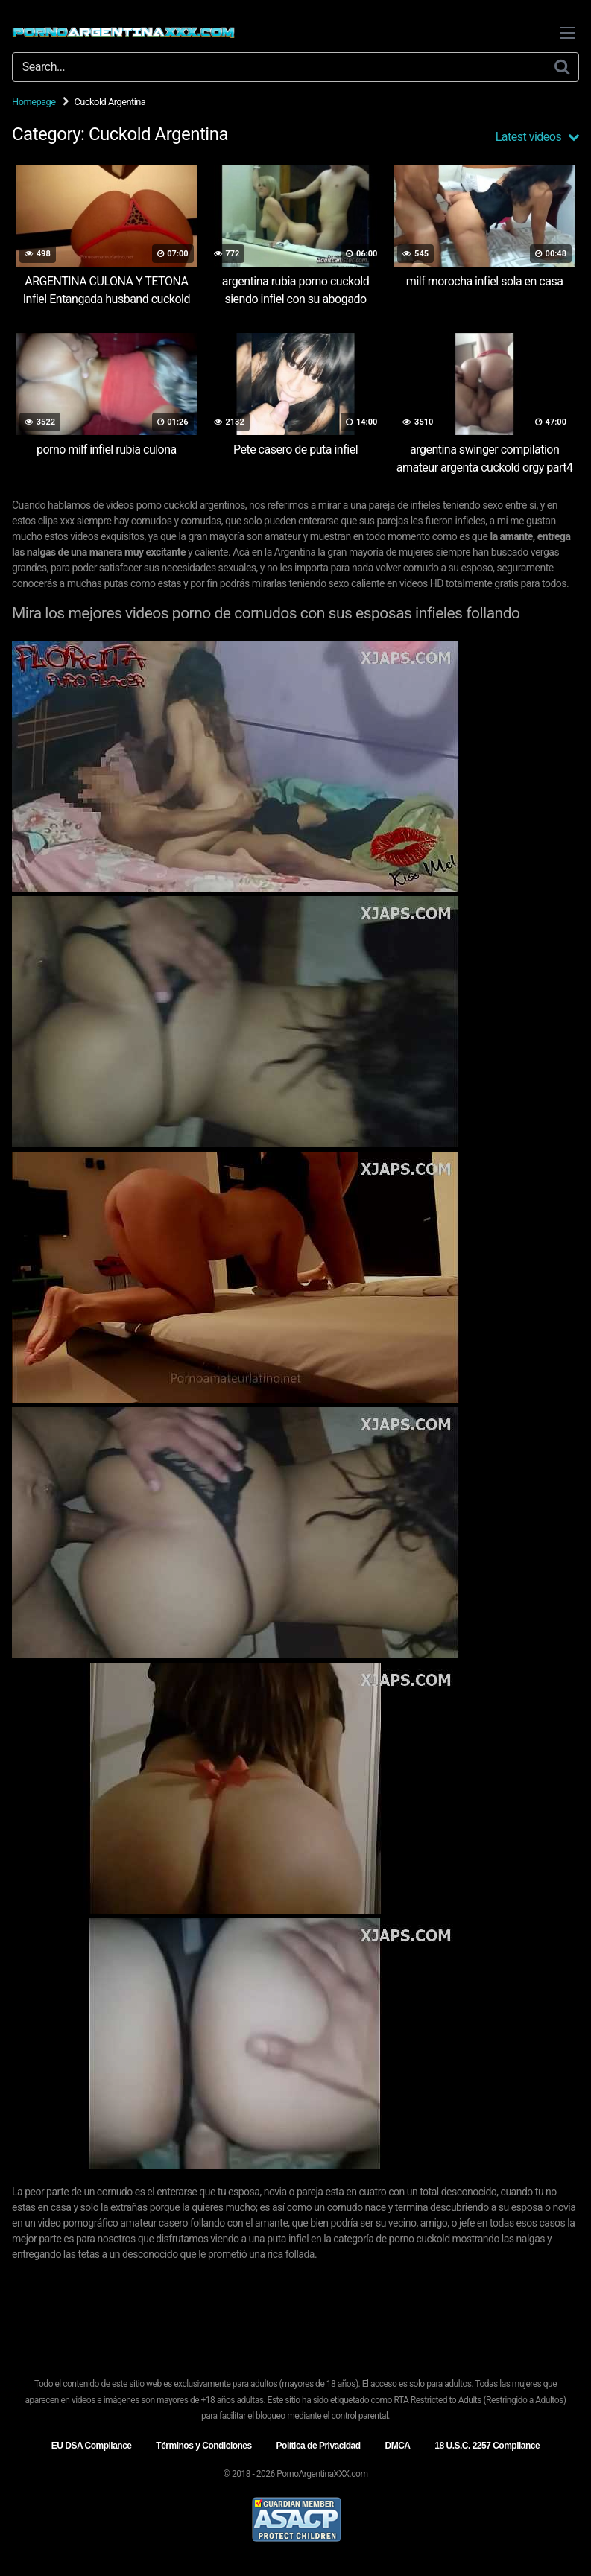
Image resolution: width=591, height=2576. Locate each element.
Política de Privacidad (318, 2445)
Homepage (34, 101)
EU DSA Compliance (91, 2445)
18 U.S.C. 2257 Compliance (487, 2445)
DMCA (397, 2445)
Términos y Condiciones (203, 2445)
